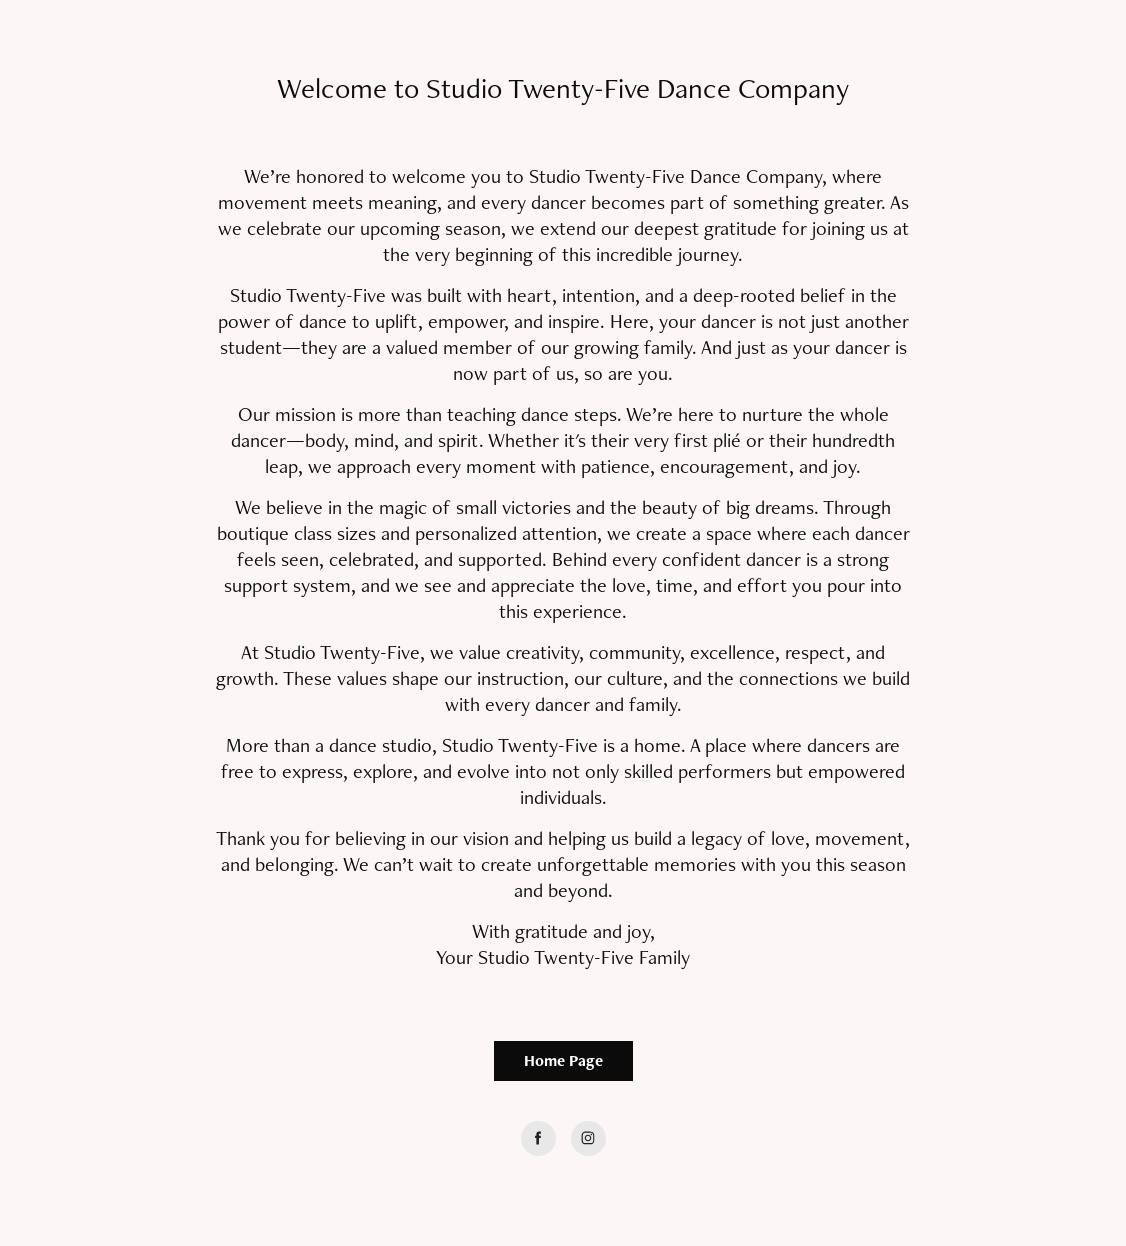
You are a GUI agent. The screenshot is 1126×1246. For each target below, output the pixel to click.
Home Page (563, 1060)
